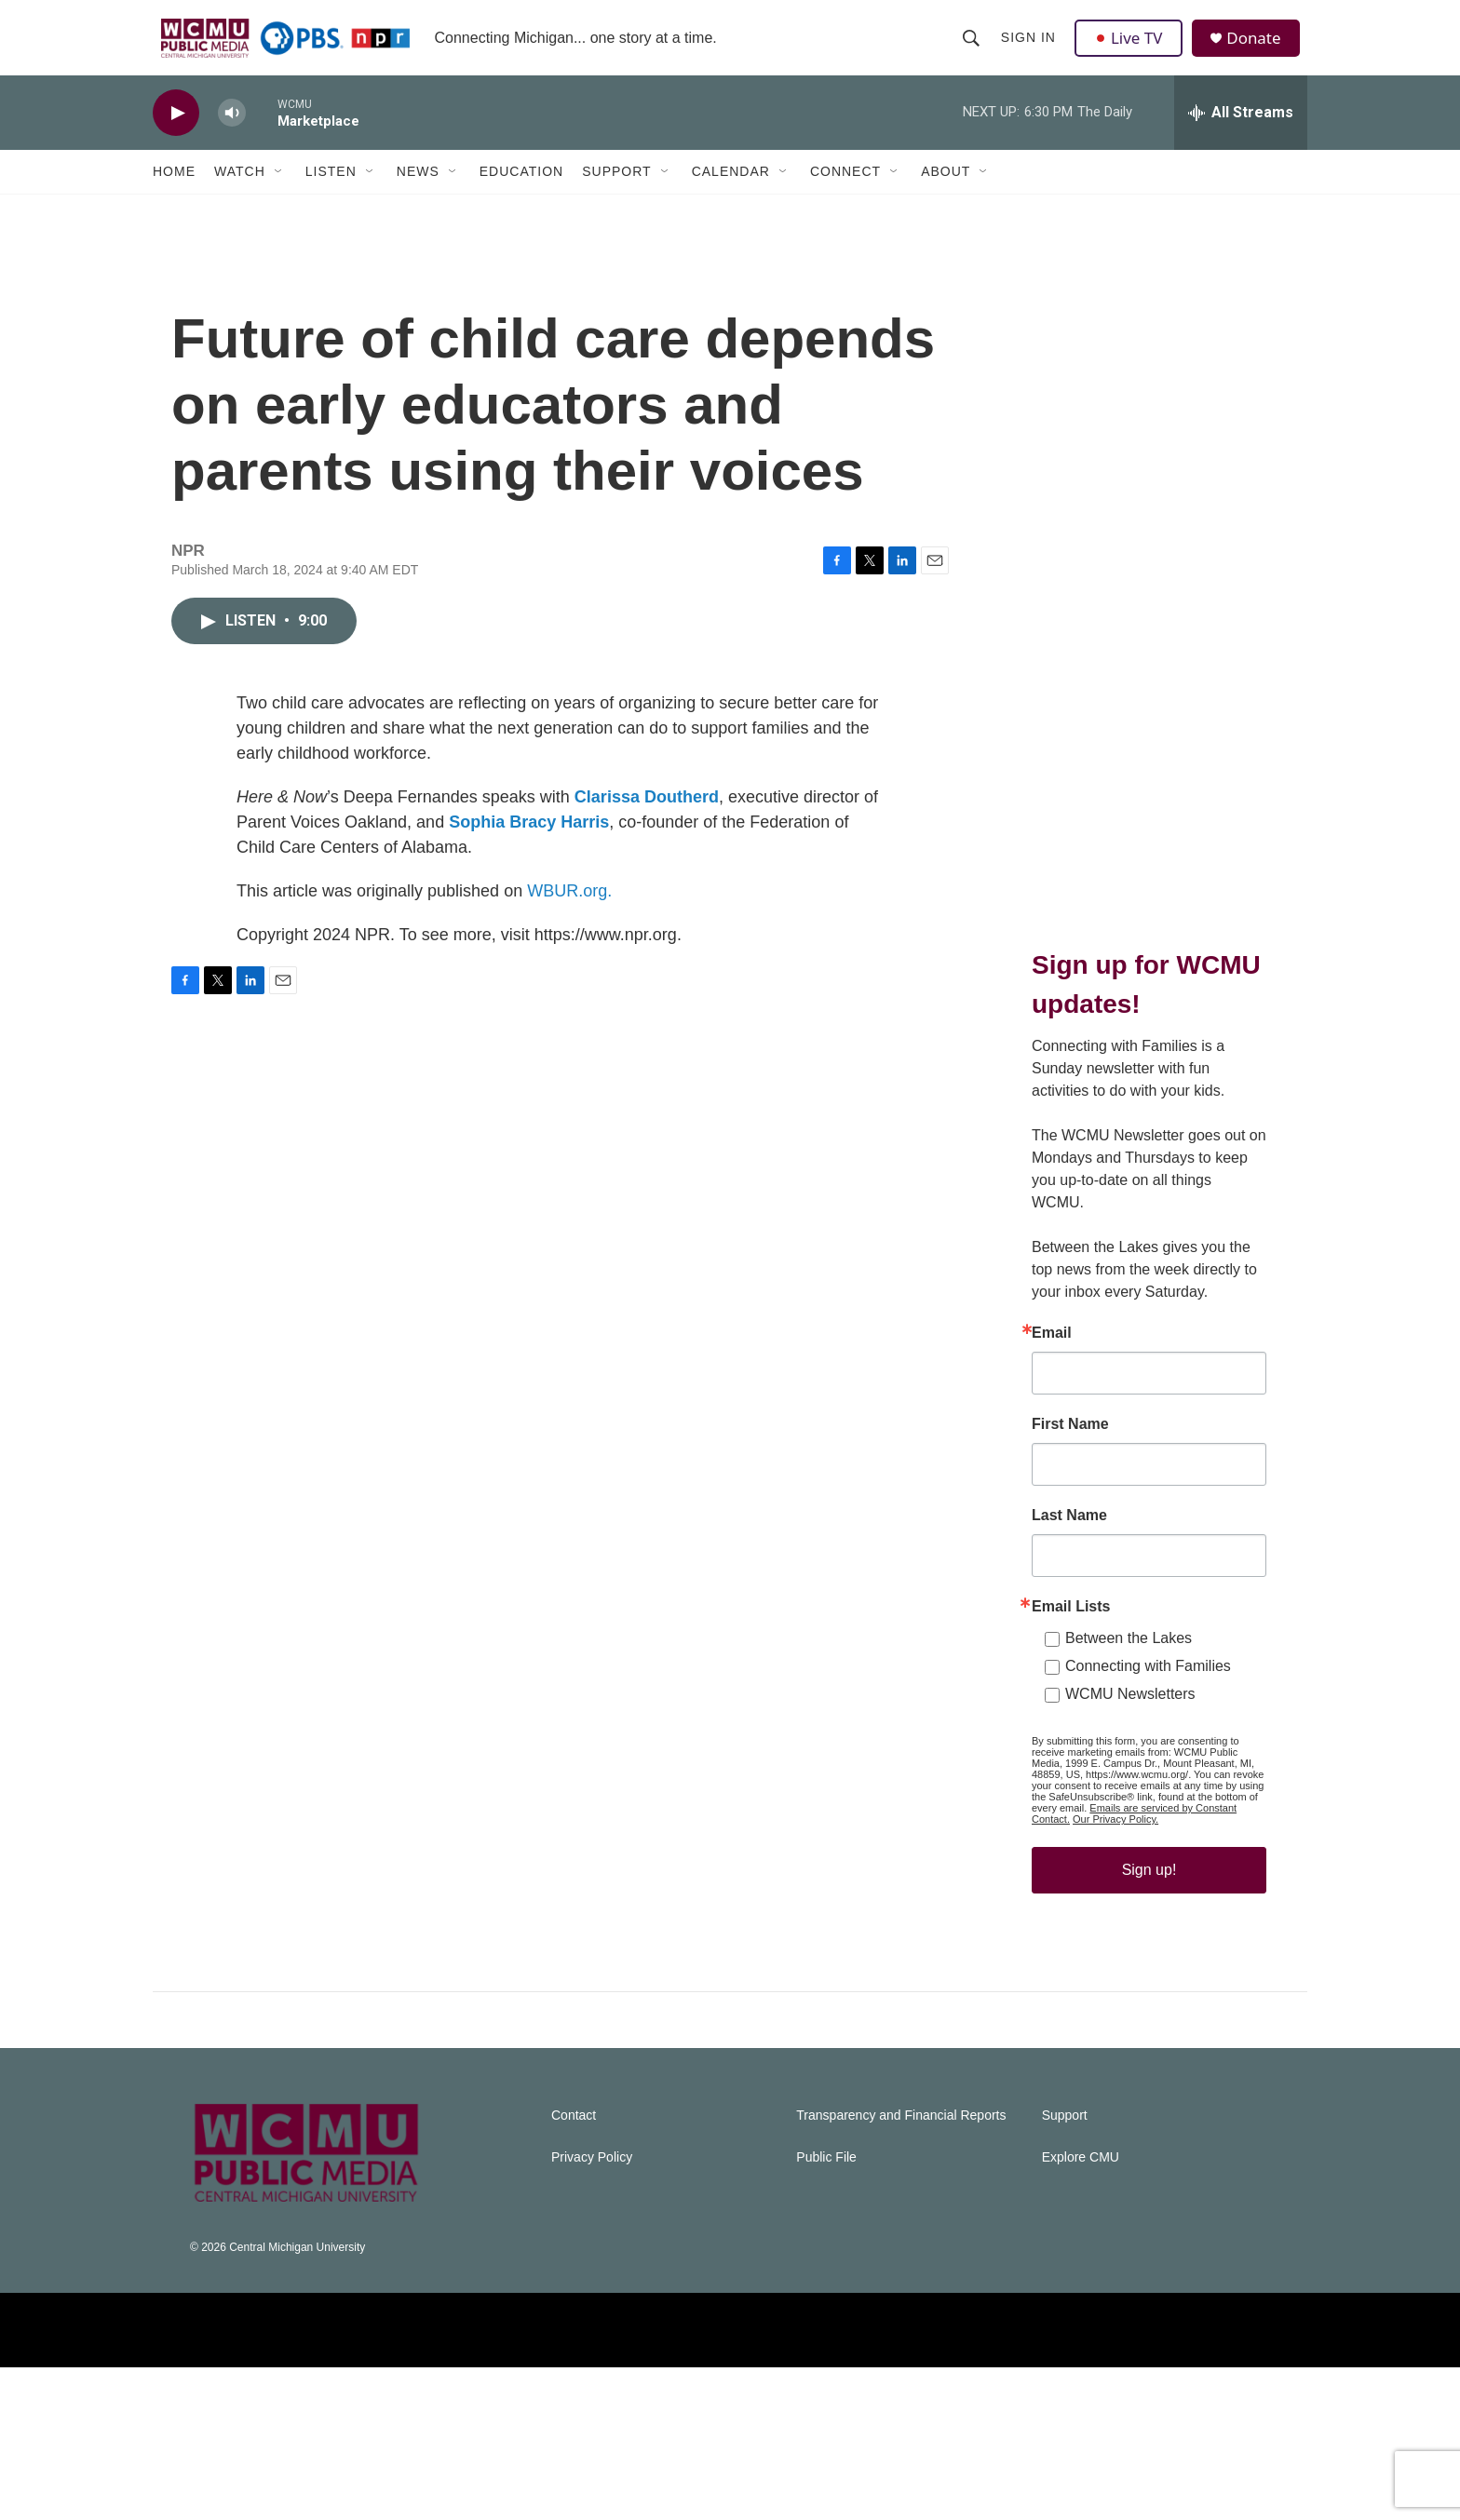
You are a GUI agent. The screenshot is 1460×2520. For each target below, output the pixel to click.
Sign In (1029, 48)
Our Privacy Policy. (1115, 1934)
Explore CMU (1080, 2310)
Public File (826, 2310)
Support (616, 193)
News (418, 193)
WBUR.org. (569, 932)
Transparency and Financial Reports (901, 2268)
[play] (176, 135)
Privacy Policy (591, 2310)
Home (174, 193)
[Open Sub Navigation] (279, 193)
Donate (1260, 49)
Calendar (731, 193)
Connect (845, 193)
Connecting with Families (1148, 1781)
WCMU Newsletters (1130, 1809)
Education (521, 193)
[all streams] (1240, 135)
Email (1052, 1448)
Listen (331, 193)
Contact (573, 2268)
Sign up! (1149, 1985)
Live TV (1131, 48)
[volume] (232, 135)
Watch (239, 193)
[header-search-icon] (972, 48)
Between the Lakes (1128, 1753)
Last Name (1069, 1631)
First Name (1070, 1539)
